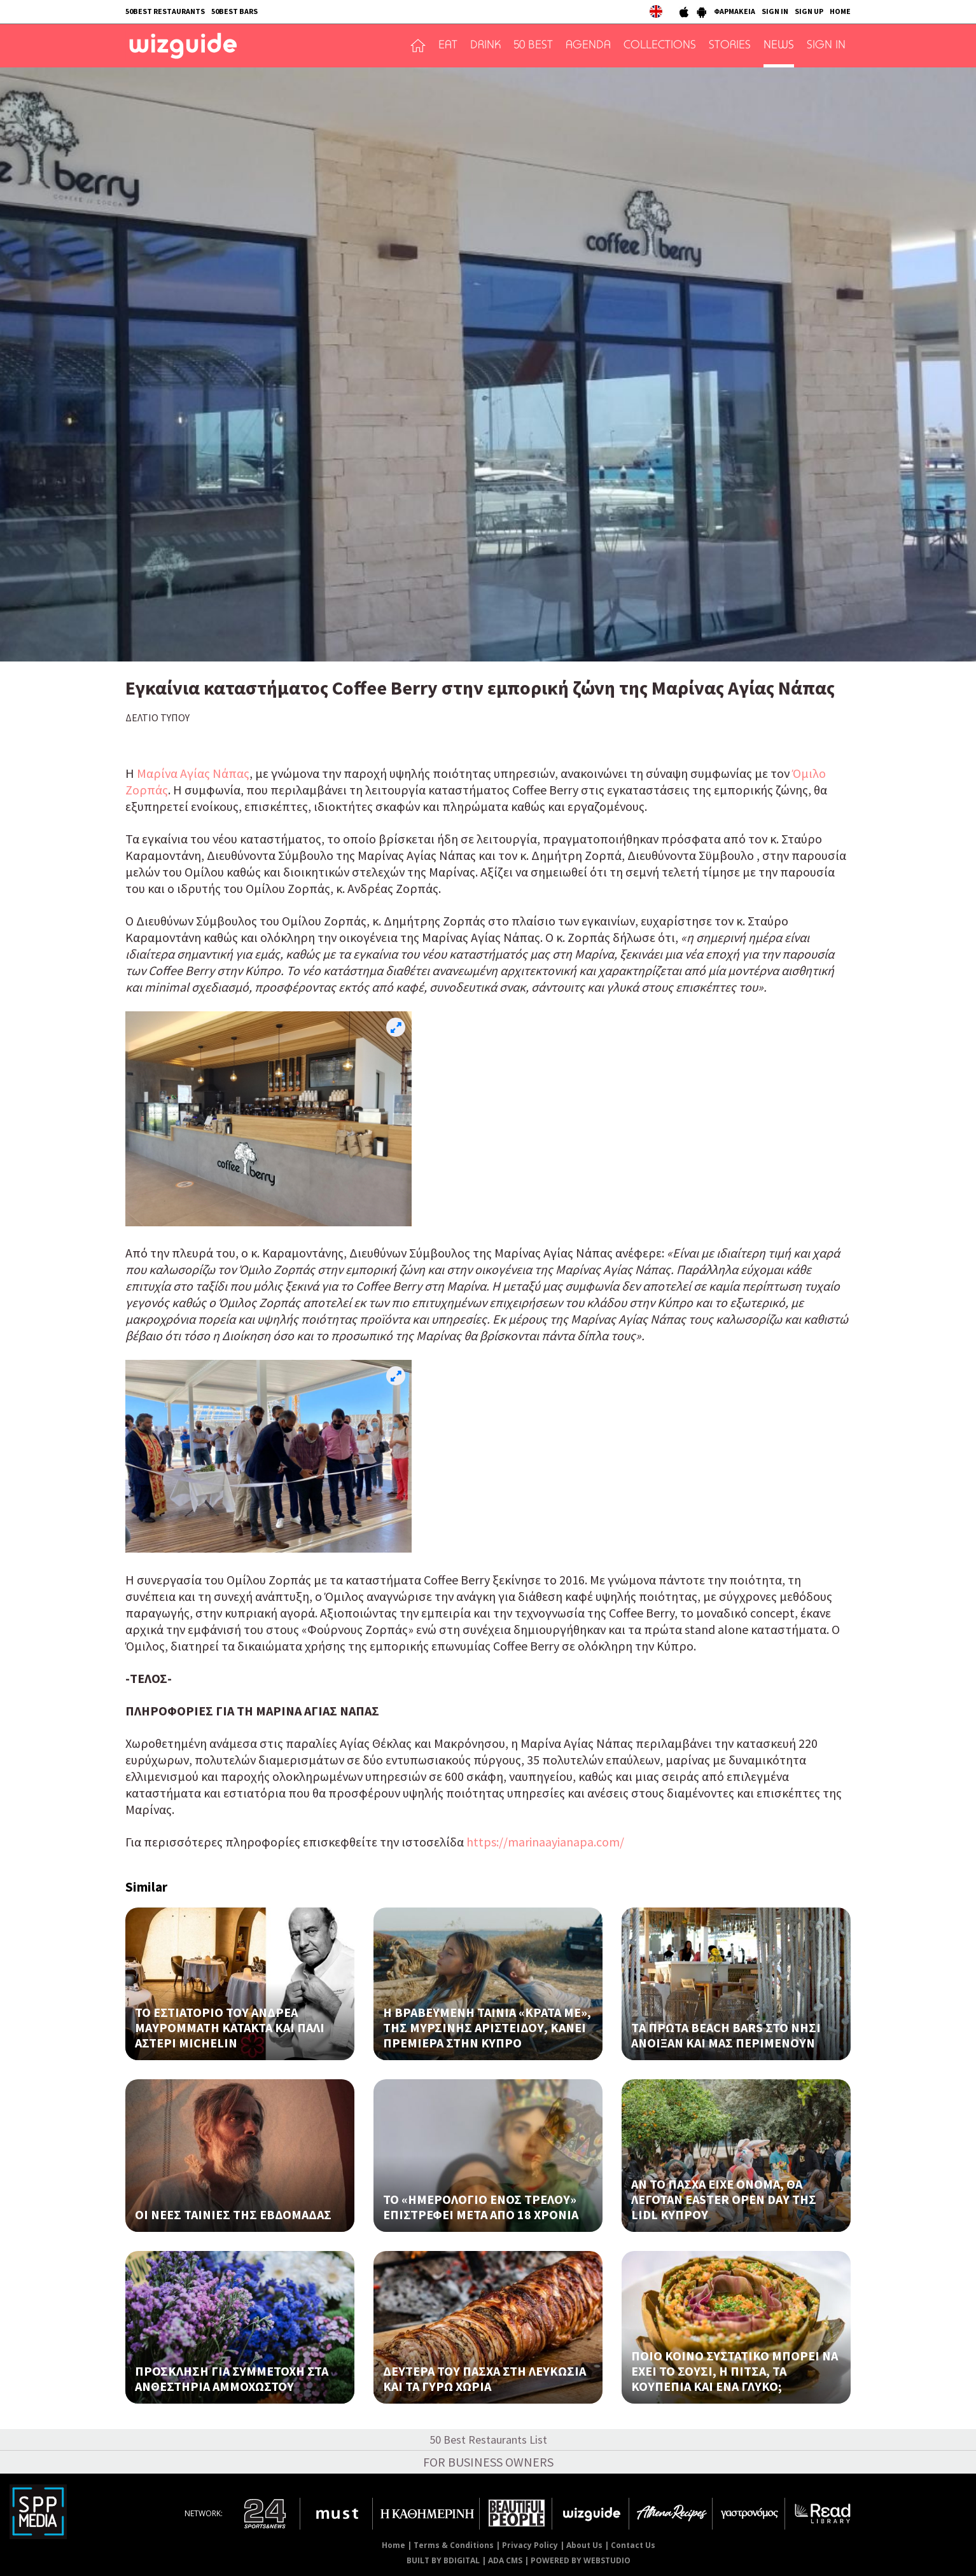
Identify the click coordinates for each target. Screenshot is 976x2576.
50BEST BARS (234, 11)
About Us (584, 2545)
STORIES (730, 46)
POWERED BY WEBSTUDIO (581, 2560)
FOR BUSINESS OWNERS (488, 2462)
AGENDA (588, 46)
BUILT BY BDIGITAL (443, 2560)
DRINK (485, 46)
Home (393, 2545)
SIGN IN (775, 11)
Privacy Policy (530, 2545)
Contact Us (633, 2545)
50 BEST (533, 46)
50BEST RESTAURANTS (165, 11)
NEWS (778, 46)
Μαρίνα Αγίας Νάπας (193, 773)
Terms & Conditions (454, 2545)
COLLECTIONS (660, 46)
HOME (840, 11)
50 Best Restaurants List (488, 2439)
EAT (447, 46)
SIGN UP (809, 11)
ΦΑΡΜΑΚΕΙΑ (734, 11)
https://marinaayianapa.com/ (545, 1842)
